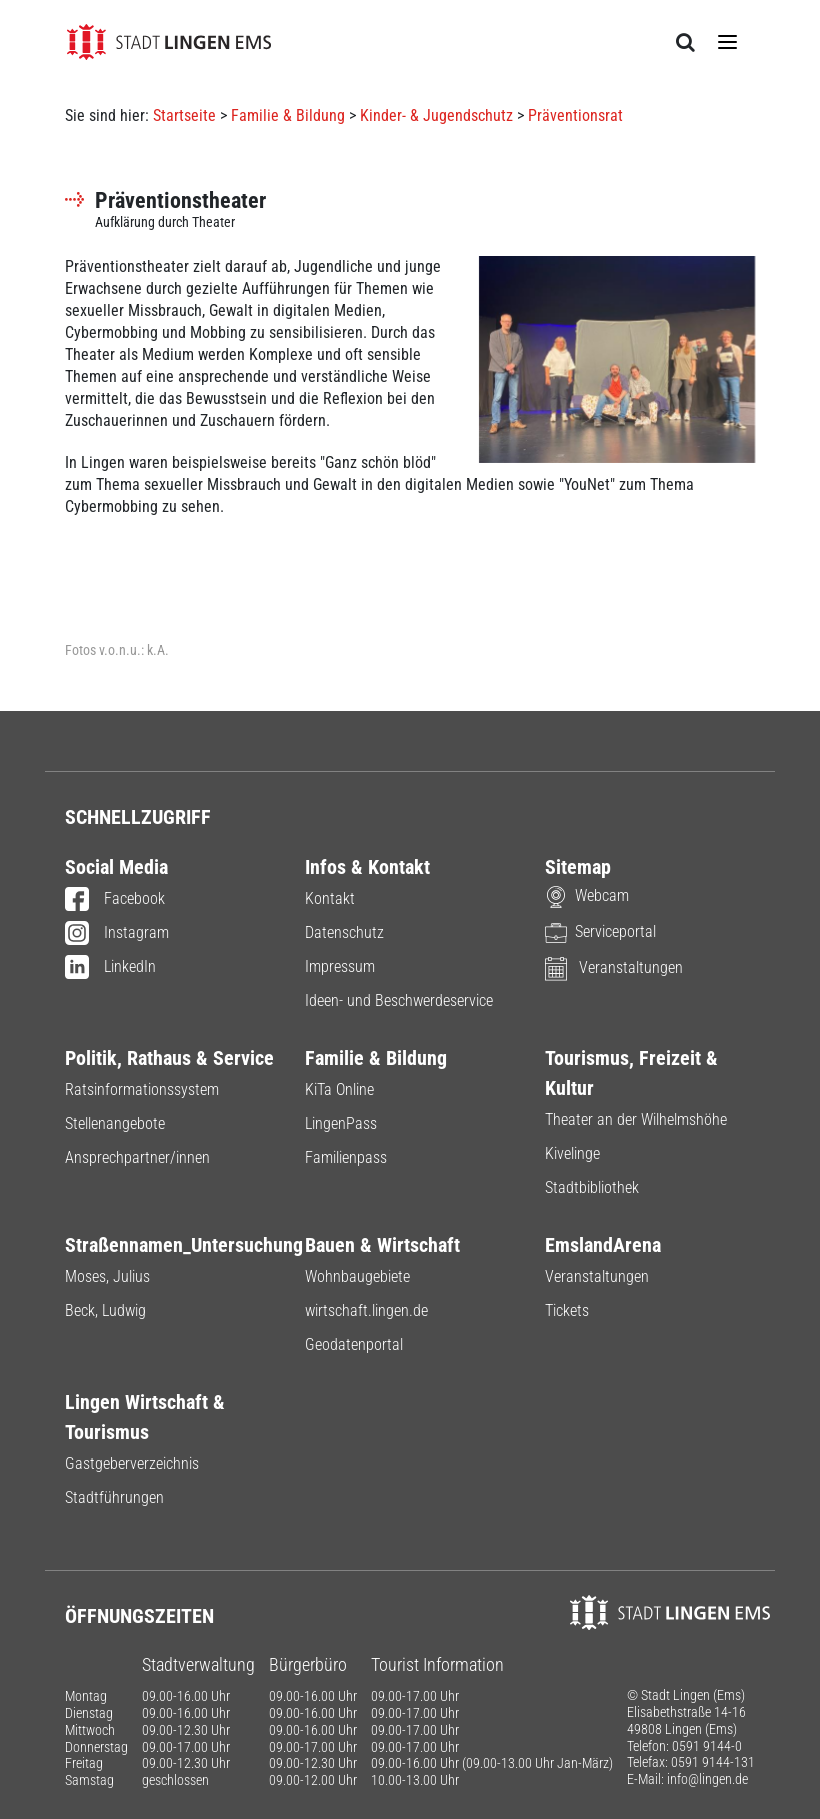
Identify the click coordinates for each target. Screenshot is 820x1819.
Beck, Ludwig (105, 1310)
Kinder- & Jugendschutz (436, 115)
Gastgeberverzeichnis (132, 1463)
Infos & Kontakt (367, 867)
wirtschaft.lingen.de (366, 1310)
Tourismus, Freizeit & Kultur (631, 1073)
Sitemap (578, 867)
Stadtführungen (114, 1497)
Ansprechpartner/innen (137, 1157)
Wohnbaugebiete (357, 1276)
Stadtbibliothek (592, 1187)
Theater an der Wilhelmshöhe (636, 1119)
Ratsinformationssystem (142, 1089)
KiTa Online (339, 1089)
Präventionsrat (575, 115)
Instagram (117, 934)
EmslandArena (603, 1245)
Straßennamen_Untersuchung (170, 1245)
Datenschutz (344, 932)
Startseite (184, 115)
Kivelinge (572, 1153)
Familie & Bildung (288, 115)
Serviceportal (600, 931)
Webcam (587, 895)
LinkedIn (110, 968)
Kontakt (330, 898)
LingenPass (341, 1123)
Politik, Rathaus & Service (169, 1058)
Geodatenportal (354, 1344)
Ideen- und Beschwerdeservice (399, 1000)
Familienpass (346, 1157)
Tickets (567, 1310)
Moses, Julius (107, 1276)
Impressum (340, 966)
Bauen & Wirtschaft (382, 1245)
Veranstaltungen (614, 967)
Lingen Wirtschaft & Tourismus (145, 1417)
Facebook (115, 900)
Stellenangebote (115, 1123)
